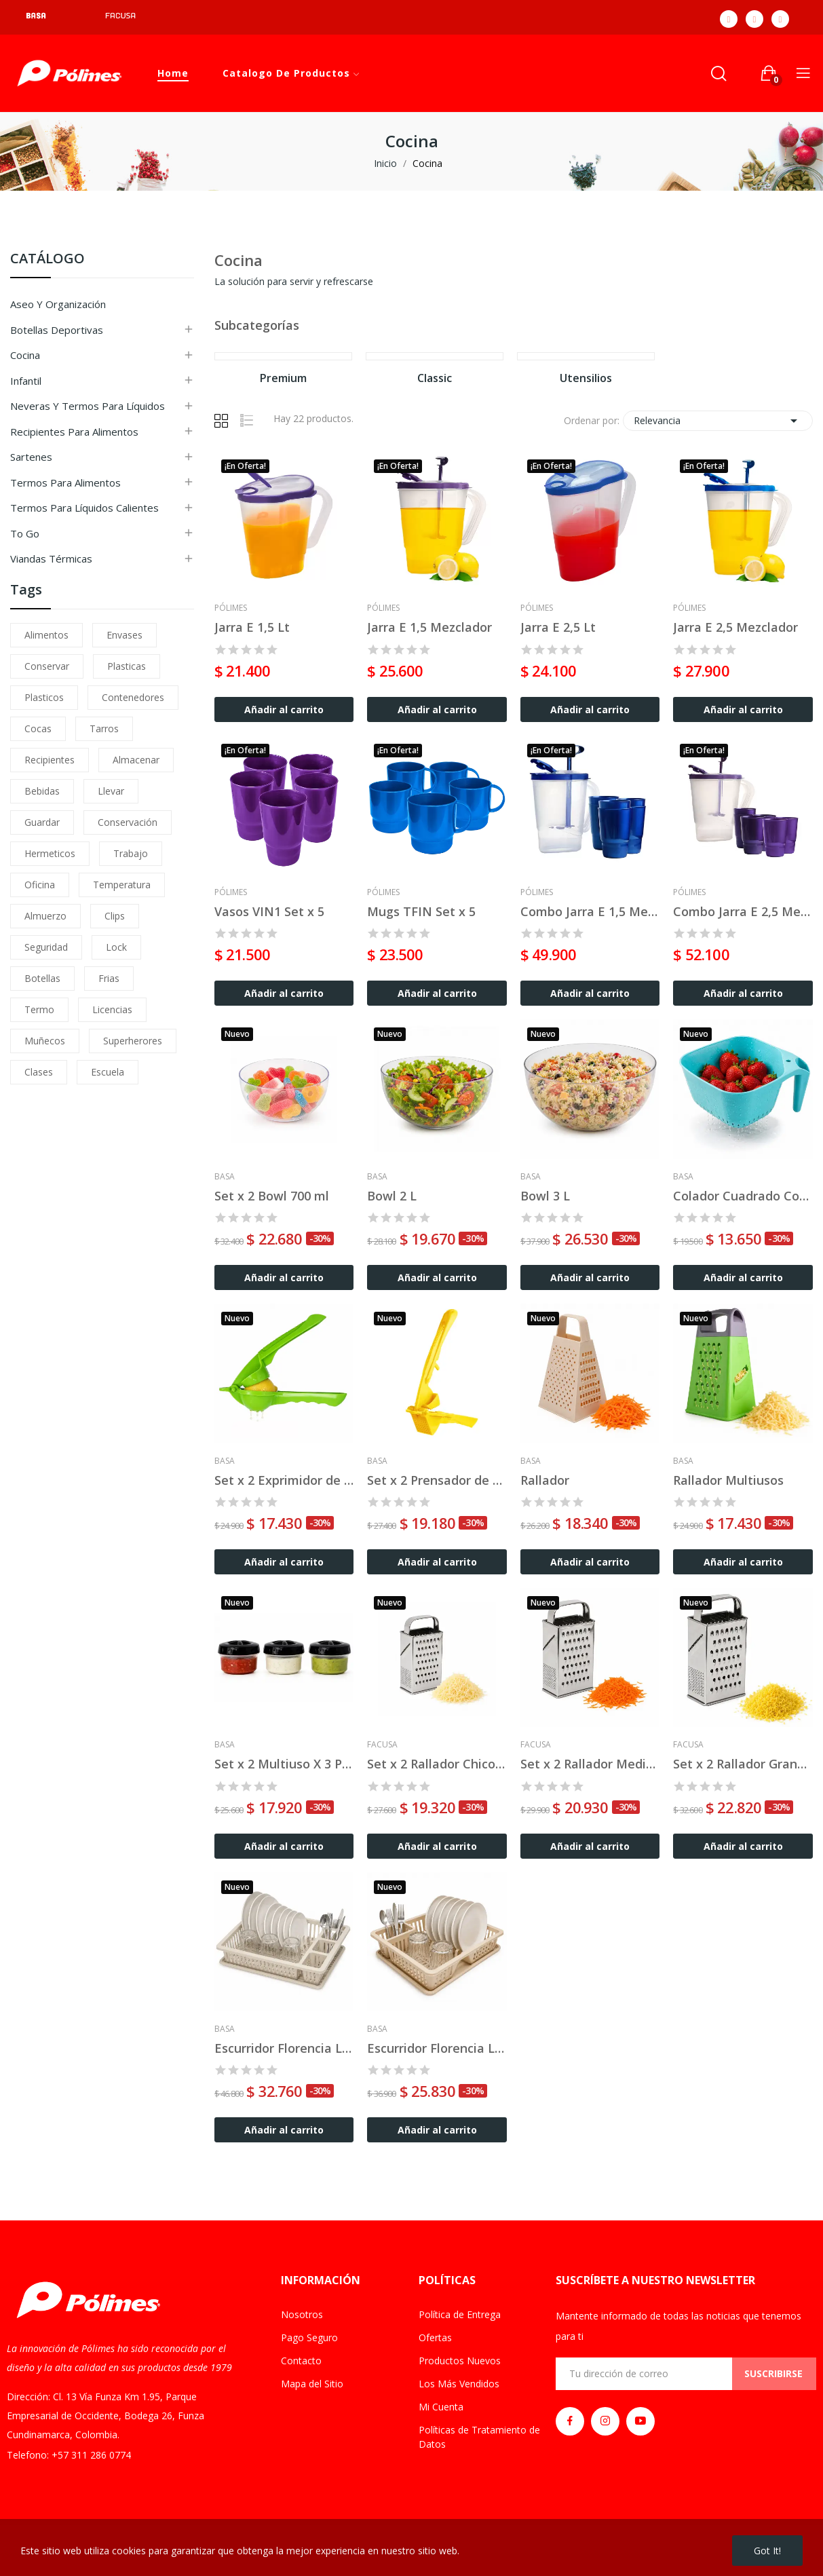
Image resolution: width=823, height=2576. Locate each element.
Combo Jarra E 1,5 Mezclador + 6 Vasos (590, 911)
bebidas (42, 790)
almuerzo (45, 915)
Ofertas (435, 2337)
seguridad (46, 947)
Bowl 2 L (392, 1196)
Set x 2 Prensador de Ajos (437, 1480)
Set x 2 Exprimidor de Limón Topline (284, 1480)
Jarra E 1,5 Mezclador (429, 627)
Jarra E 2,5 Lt (558, 627)
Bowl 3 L (545, 1196)
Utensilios (586, 379)
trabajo (130, 853)
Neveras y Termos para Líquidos (87, 406)
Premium (283, 379)
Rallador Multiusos (728, 1480)
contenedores (133, 697)
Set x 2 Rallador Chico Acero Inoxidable (437, 1764)
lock (116, 947)
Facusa (382, 1745)
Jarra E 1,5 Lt (252, 627)
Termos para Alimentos (65, 482)
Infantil (25, 380)
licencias (112, 1009)
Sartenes (31, 456)
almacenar (136, 759)
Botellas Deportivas (56, 330)
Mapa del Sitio (312, 2383)
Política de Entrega (460, 2314)
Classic (434, 379)
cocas (38, 728)
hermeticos (49, 853)
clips (114, 915)
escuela (107, 1071)
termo (39, 1009)
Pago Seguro (309, 2337)
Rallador (544, 1480)
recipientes (49, 759)
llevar (111, 790)
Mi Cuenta (441, 2406)
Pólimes (230, 608)
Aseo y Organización (58, 304)
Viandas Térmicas (51, 558)
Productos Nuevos (460, 2360)
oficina (39, 884)
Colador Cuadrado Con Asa (743, 1196)
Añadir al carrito (284, 709)
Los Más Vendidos (459, 2383)
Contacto (301, 2360)
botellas (42, 978)
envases (124, 634)
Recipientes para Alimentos (74, 431)
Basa (224, 1177)
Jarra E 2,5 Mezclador (735, 627)
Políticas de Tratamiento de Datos (479, 2436)
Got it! (767, 2550)
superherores (132, 1040)
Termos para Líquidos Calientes (84, 507)
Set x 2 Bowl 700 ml (271, 1196)
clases (38, 1071)
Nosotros (302, 2314)
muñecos (44, 1040)
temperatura (122, 884)
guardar (42, 822)
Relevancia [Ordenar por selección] (718, 421)
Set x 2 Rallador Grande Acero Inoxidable (743, 1764)
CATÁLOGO (47, 259)
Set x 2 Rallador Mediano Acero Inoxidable (590, 1764)
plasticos (44, 697)
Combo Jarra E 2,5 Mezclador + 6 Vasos (743, 911)
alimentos (46, 634)
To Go (24, 533)
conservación (127, 822)
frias (108, 978)
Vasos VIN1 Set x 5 (269, 911)
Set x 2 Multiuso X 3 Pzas (284, 1764)
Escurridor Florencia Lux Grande (284, 2048)
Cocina (25, 355)
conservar (46, 666)
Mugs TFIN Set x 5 (421, 911)
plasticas (126, 666)
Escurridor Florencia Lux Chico (437, 2048)
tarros (104, 728)
